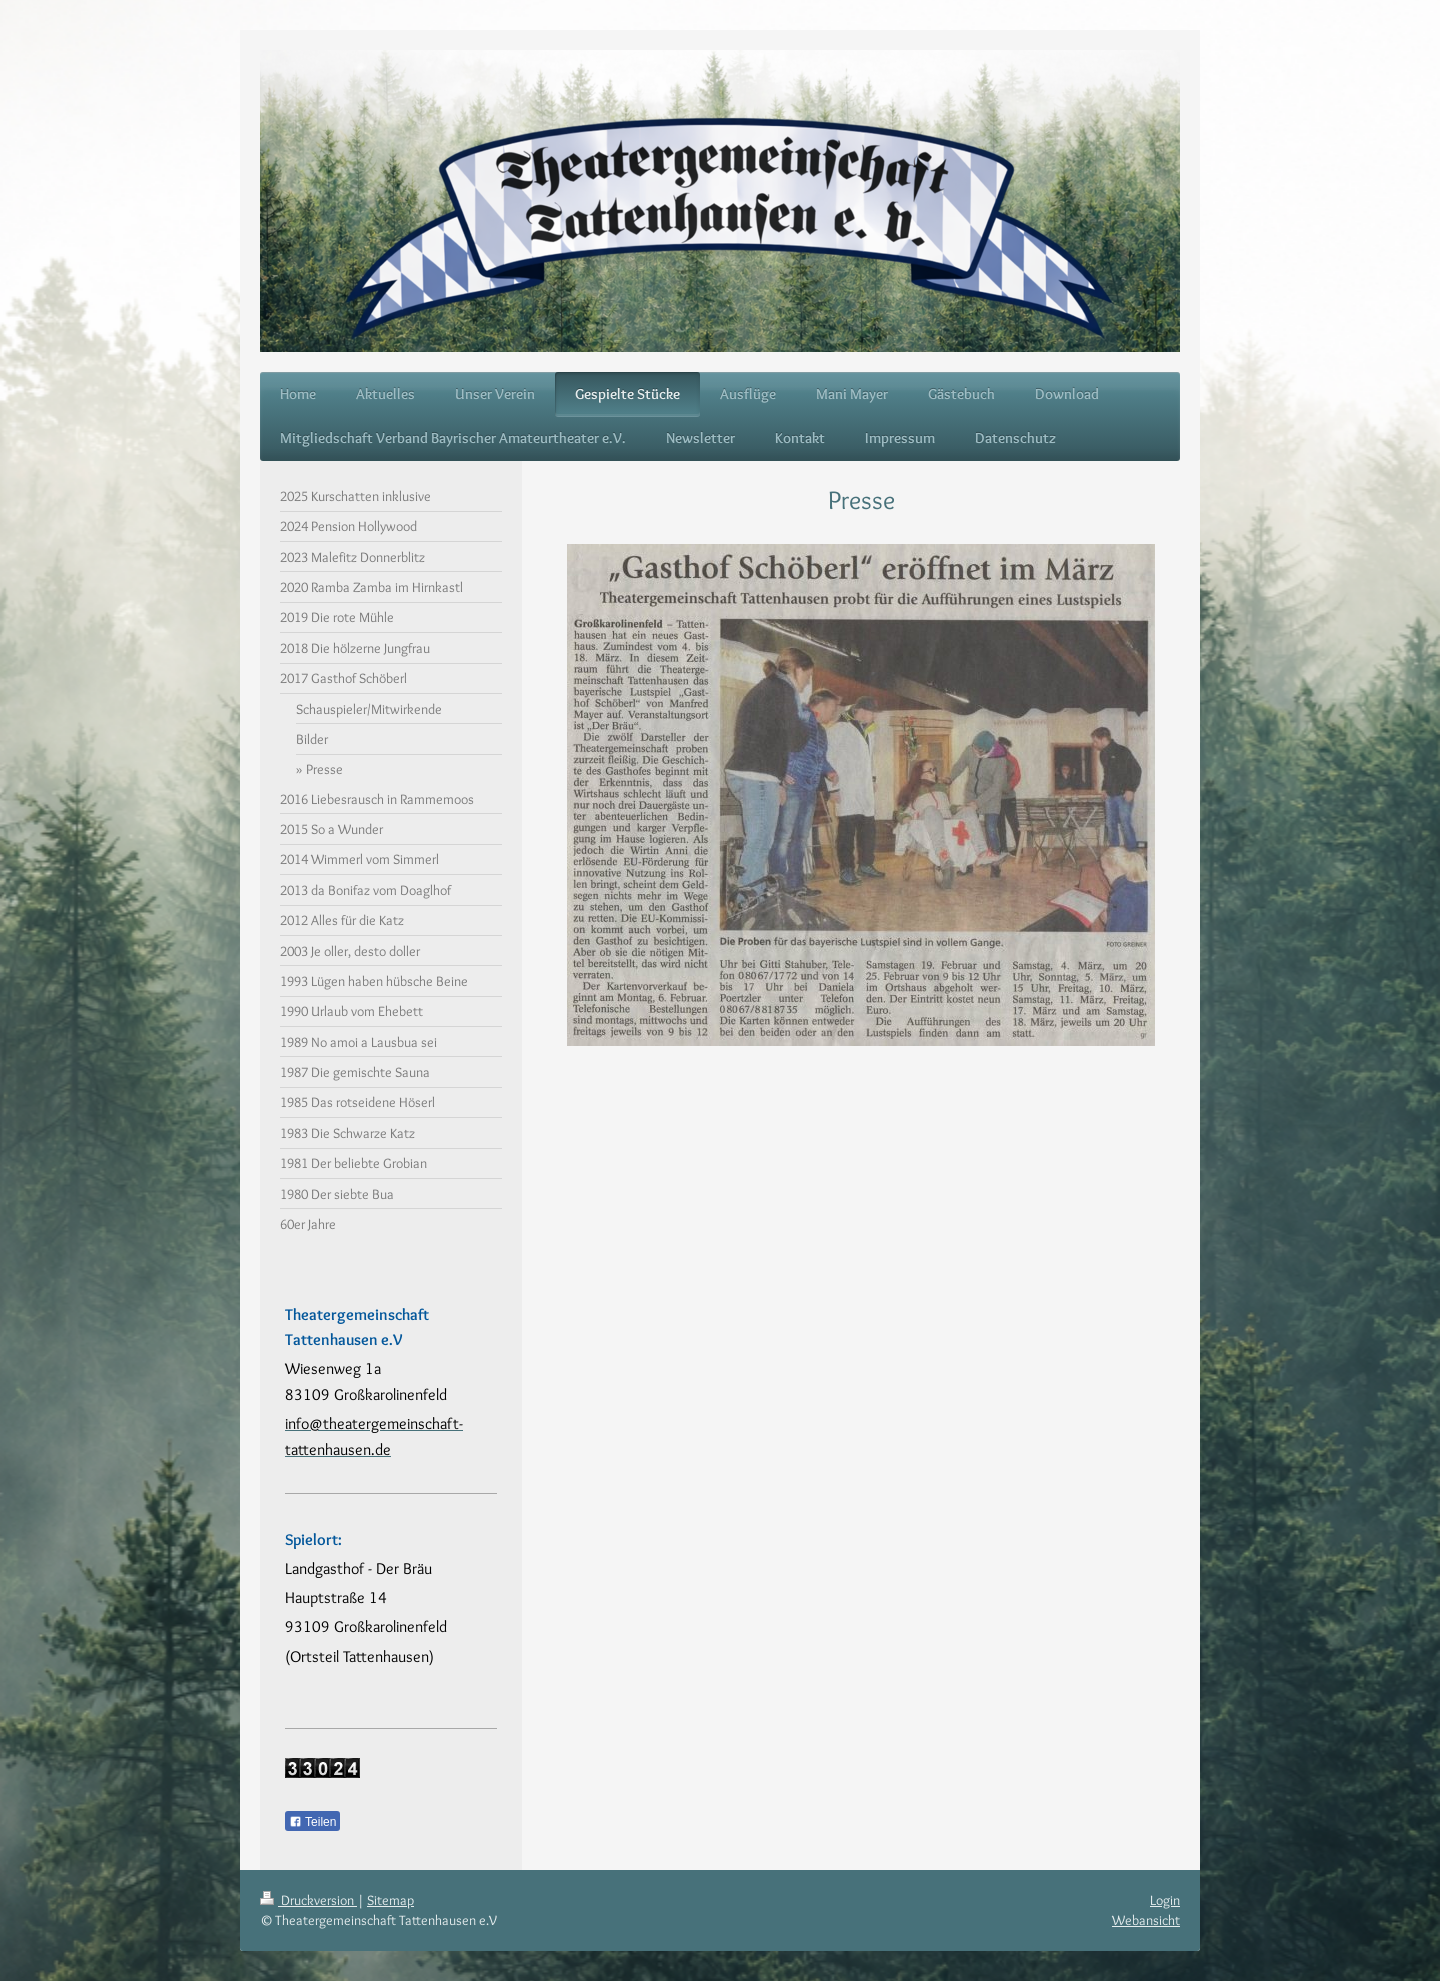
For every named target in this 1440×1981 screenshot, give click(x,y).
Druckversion (308, 1900)
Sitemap (390, 1900)
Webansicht (1146, 1920)
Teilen (312, 1822)
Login (1165, 1900)
